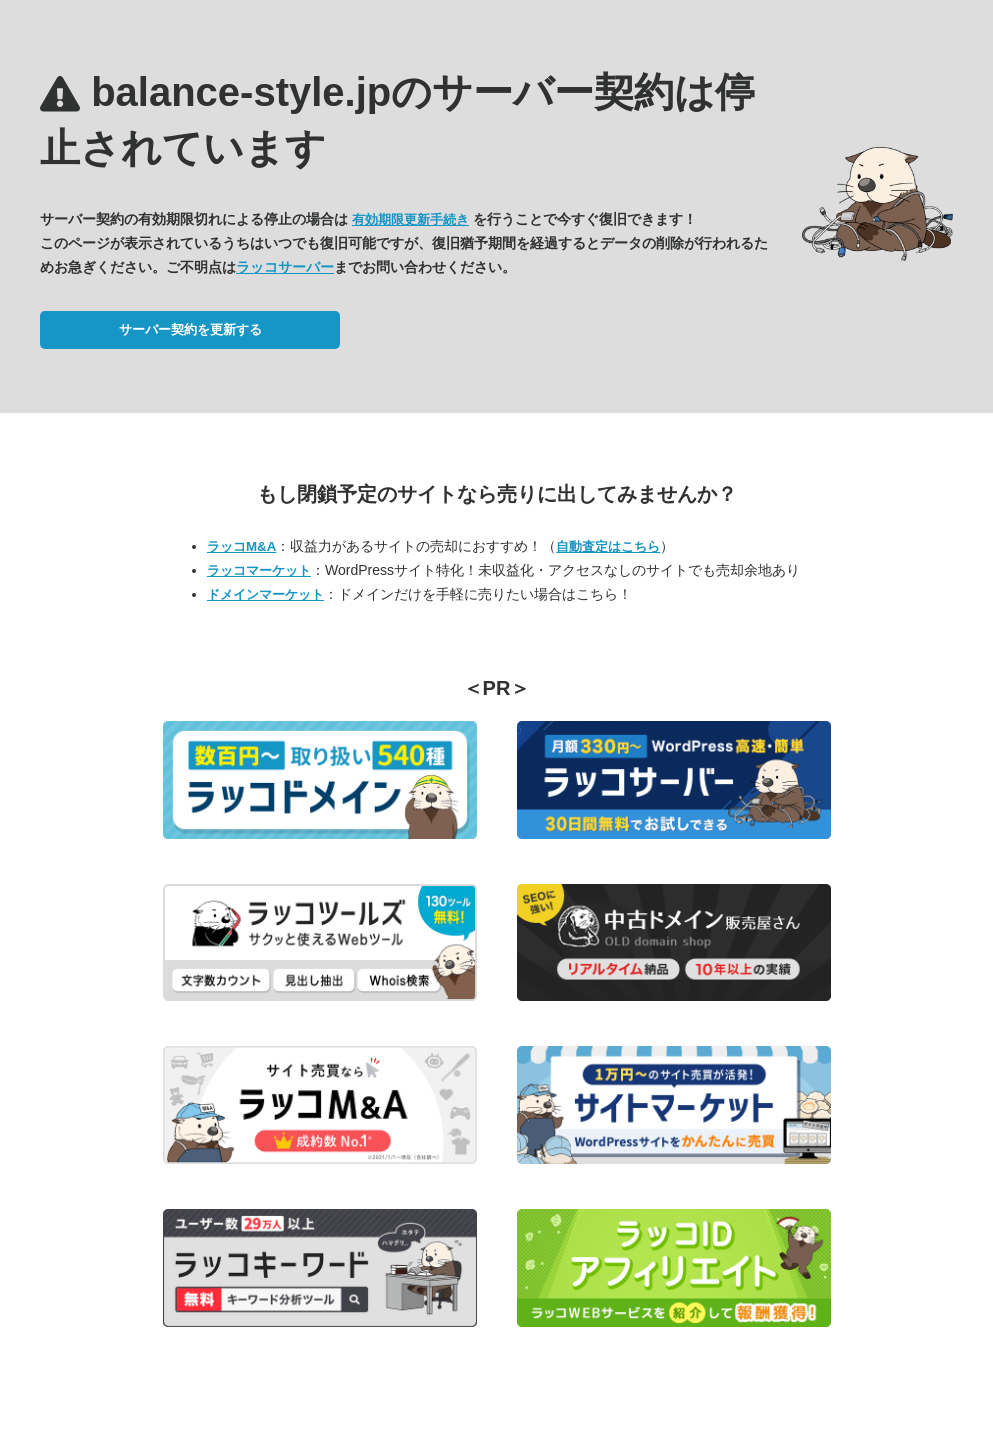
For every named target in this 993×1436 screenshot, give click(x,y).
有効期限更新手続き (410, 219)
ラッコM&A (241, 546)
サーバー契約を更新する (190, 329)
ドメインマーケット (265, 594)
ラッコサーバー (285, 267)
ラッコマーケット (259, 570)
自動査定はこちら (608, 546)
